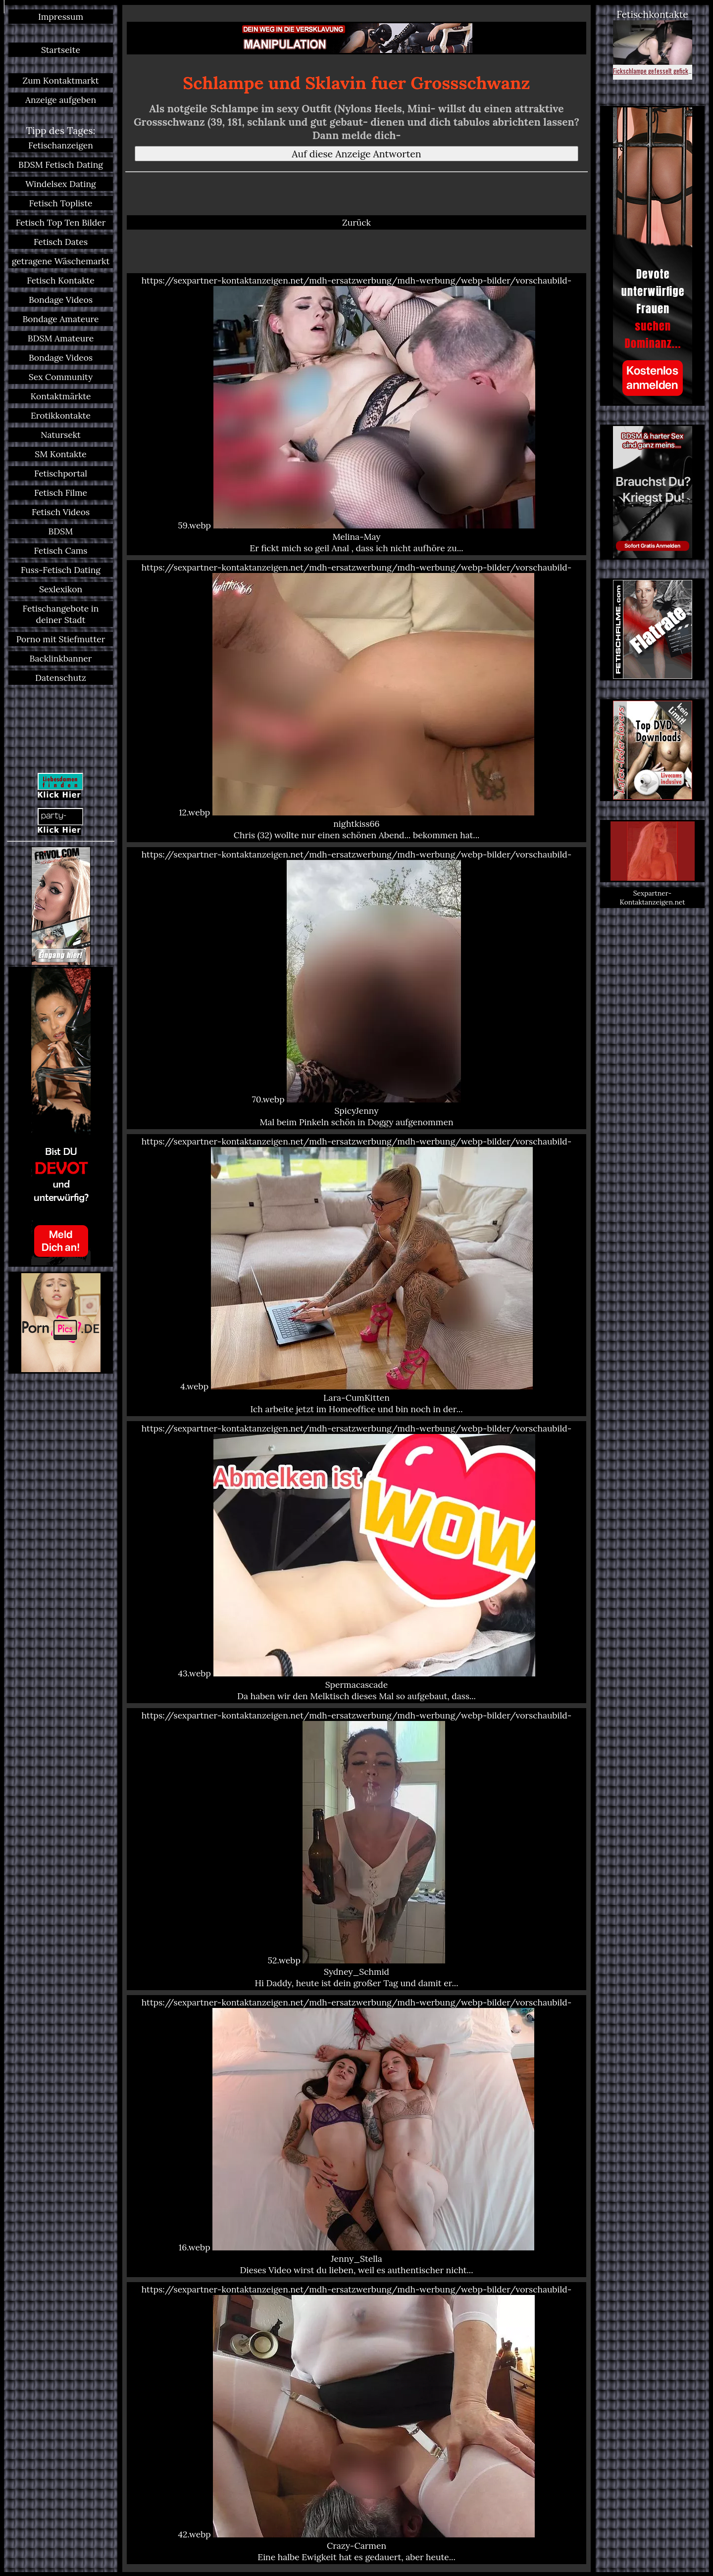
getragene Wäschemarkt (61, 261)
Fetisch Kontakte (61, 280)
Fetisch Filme (60, 492)
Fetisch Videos (61, 512)
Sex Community (61, 376)
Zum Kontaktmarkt (60, 80)
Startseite (60, 49)
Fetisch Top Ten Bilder (61, 222)
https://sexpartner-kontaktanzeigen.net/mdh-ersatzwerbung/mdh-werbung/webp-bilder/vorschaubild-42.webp (356, 2423)
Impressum (60, 16)
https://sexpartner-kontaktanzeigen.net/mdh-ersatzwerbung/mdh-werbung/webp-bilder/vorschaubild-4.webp (356, 1275)
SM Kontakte (60, 454)
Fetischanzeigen (60, 145)
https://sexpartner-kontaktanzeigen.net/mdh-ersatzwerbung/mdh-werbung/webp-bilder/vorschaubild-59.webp (356, 414)
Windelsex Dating (60, 184)
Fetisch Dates (61, 241)
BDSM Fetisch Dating (60, 164)
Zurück (356, 222)
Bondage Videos (61, 299)
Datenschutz (60, 677)
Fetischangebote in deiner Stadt (61, 614)
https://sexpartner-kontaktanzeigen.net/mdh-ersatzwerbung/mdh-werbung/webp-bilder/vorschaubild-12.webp (356, 701)
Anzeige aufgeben (60, 99)
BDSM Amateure (61, 338)
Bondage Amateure (60, 319)
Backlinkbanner (61, 658)
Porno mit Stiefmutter (60, 639)
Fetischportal (60, 473)
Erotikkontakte (61, 415)
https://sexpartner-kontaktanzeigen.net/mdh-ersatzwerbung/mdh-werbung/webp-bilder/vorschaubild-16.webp (356, 2136)
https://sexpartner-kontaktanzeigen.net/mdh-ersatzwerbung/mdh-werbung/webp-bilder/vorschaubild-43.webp (356, 1562)
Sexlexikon (60, 589)
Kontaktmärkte (60, 396)
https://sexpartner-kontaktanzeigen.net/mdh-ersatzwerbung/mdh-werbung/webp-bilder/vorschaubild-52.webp (356, 1849)
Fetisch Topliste (61, 203)
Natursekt (61, 434)
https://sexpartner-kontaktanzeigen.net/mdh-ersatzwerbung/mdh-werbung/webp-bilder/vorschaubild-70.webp (356, 988)
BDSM (61, 531)
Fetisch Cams (61, 550)
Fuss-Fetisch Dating (61, 569)
